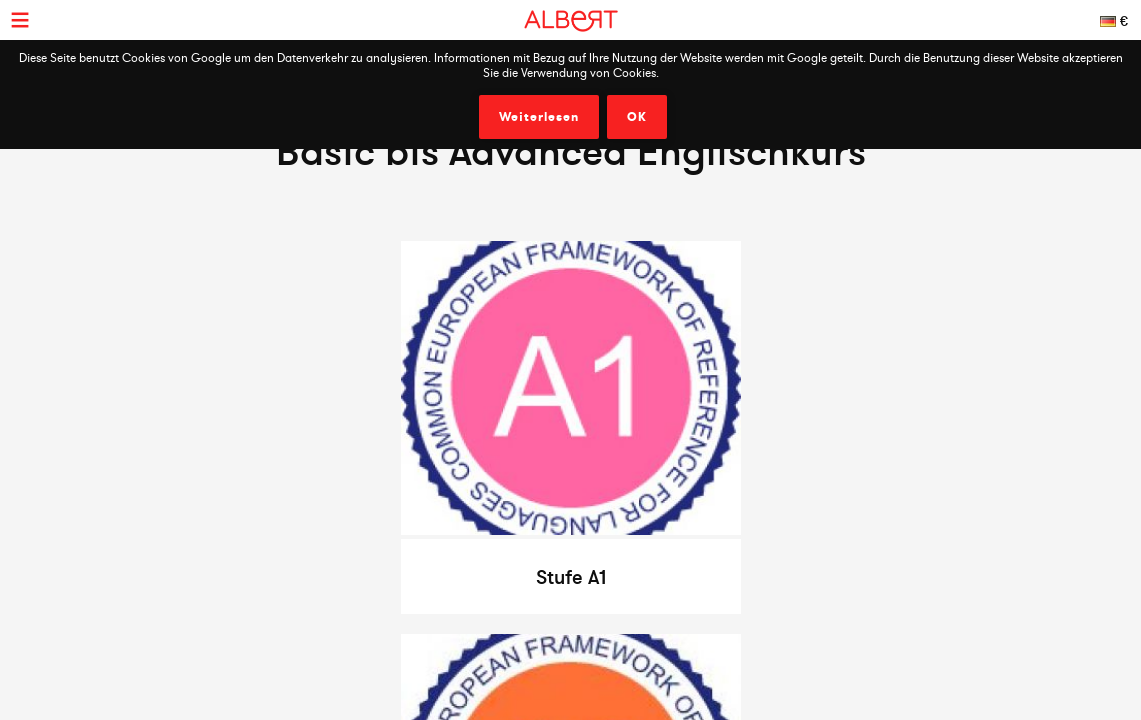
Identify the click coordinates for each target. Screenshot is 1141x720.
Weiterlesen (539, 117)
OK (637, 117)
